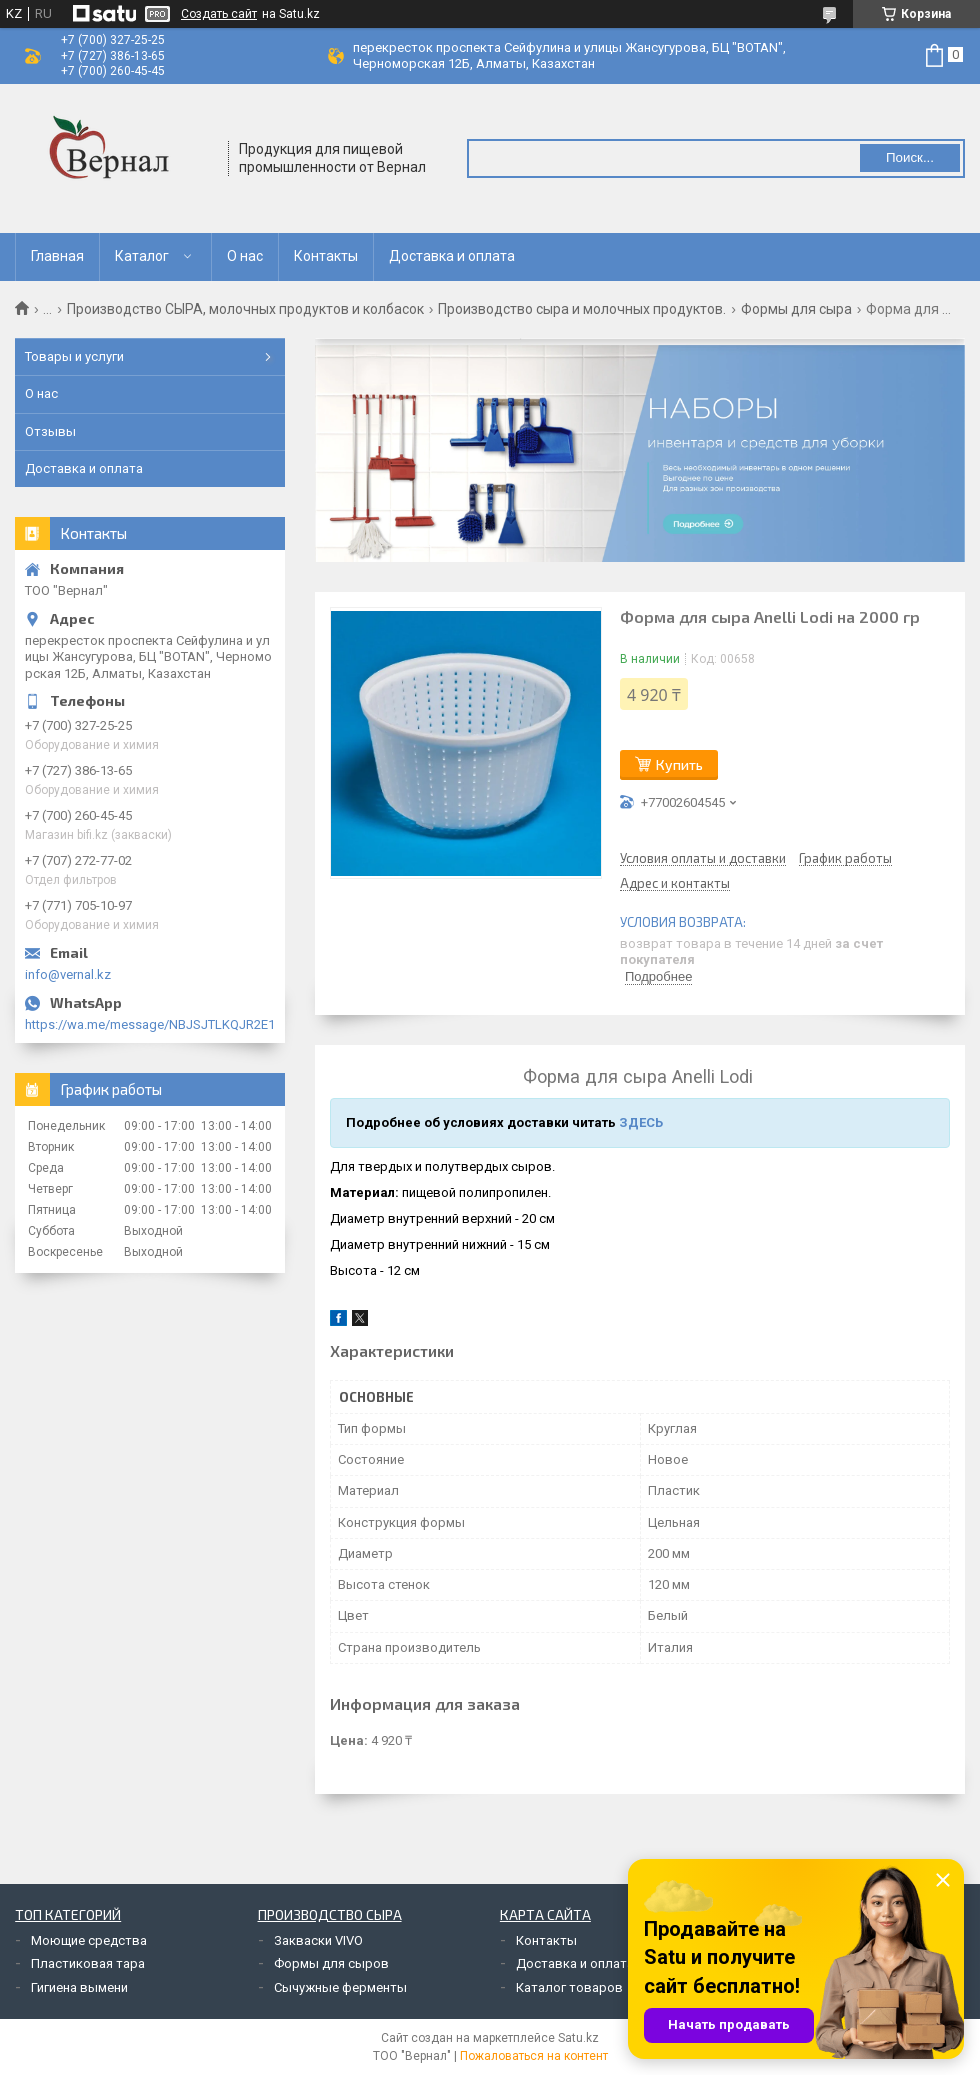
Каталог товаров (569, 1987)
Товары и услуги (74, 356)
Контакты (326, 256)
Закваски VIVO (318, 1940)
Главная (57, 256)
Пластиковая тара (88, 1963)
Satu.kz (578, 2038)
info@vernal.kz (68, 974)
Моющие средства (89, 1940)
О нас (245, 256)
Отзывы (50, 431)
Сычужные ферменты (340, 1987)
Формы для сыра (796, 309)
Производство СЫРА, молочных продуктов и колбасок (245, 309)
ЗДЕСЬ (641, 1122)
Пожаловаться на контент (534, 2056)
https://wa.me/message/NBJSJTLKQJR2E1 (150, 1024)
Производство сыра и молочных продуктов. (582, 309)
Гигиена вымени (79, 1987)
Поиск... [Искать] (910, 157)
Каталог (142, 256)
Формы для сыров (331, 1963)
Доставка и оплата (452, 256)
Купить (679, 764)
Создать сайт (219, 14)
